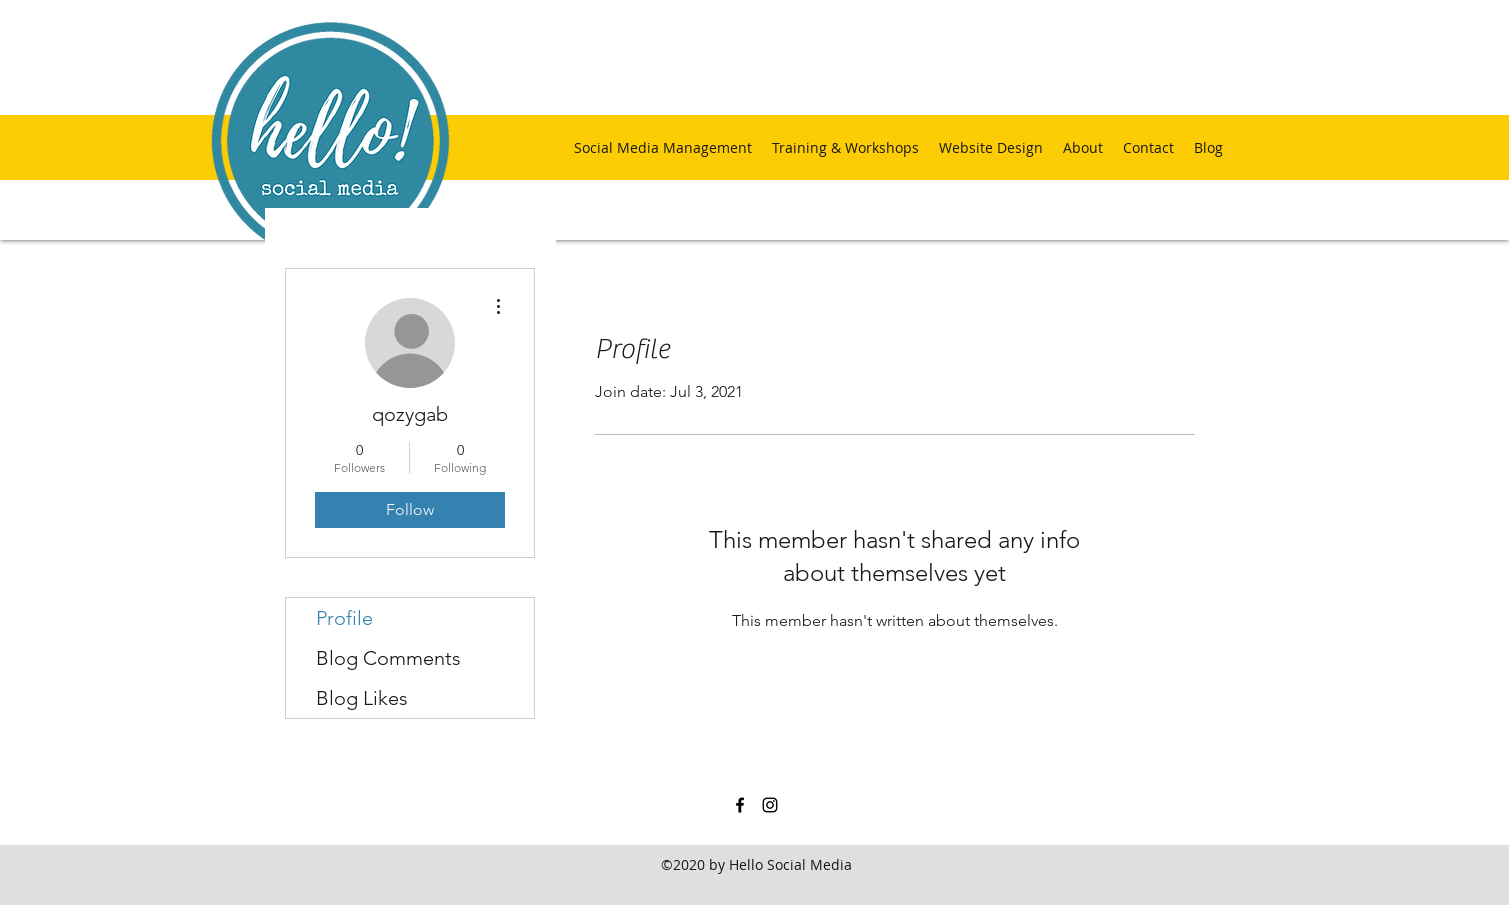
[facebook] (740, 805)
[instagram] (770, 805)
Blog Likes (362, 698)
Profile (344, 618)
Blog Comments (388, 658)
